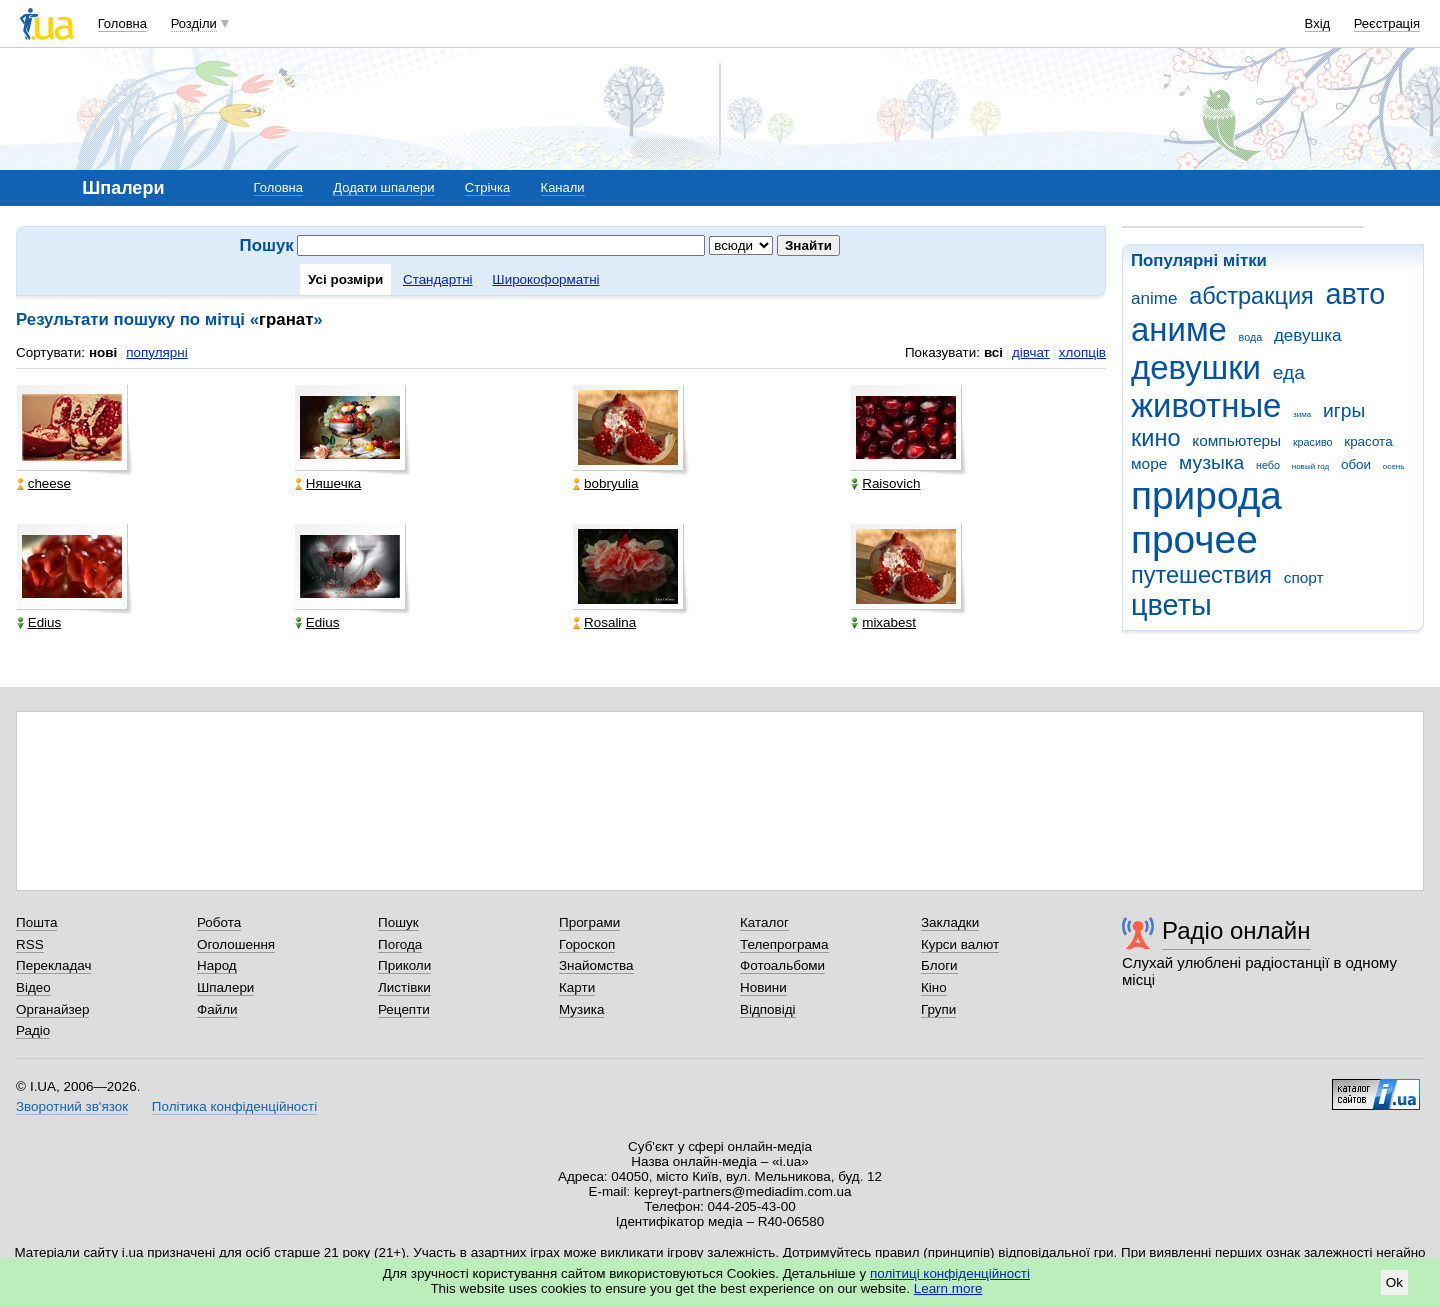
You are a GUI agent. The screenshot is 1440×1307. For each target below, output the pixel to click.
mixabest (883, 622)
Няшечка (328, 483)
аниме (1179, 329)
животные (1206, 405)
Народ (217, 965)
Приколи (404, 965)
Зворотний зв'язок (72, 1106)
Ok (1394, 1282)
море (1149, 463)
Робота (219, 922)
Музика (581, 1009)
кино (1156, 438)
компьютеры (1236, 440)
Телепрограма (784, 944)
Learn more (948, 1288)
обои (1356, 464)
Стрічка (487, 187)
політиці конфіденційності (950, 1273)
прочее (1194, 539)
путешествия (1201, 575)
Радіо (33, 1030)
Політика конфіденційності (234, 1106)
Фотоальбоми (782, 965)
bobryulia (606, 483)
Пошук (398, 922)
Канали (563, 187)
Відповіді (768, 1009)
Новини (763, 987)
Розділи (194, 23)
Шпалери (225, 987)
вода (1251, 337)
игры (1344, 410)
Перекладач (53, 965)
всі (993, 352)
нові (103, 352)
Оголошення (236, 944)
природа (1206, 495)
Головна (122, 23)
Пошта (36, 922)
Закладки (950, 922)
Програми (589, 922)
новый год (1310, 466)
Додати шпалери (383, 187)
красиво (1313, 442)
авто (1356, 294)
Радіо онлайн (1236, 930)
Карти (577, 987)
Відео (33, 987)
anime (1154, 298)
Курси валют (960, 944)
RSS (30, 944)
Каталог (764, 922)
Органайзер (52, 1009)
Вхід (1318, 23)
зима (1302, 414)
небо (1268, 465)
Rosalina (604, 622)
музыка (1211, 462)
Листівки (404, 987)
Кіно (934, 987)
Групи (938, 1009)
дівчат (1031, 352)
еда (1289, 372)
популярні (156, 352)
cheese (44, 483)
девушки (1196, 367)
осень (1394, 466)
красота (1368, 441)
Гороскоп (587, 944)
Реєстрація (1387, 23)
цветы (1171, 605)
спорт (1304, 577)
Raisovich (885, 483)
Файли (217, 1009)
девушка (1308, 335)
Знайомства (596, 965)
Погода (400, 944)
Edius (39, 622)
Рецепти (404, 1009)
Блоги (939, 965)
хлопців (1082, 352)
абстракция (1251, 296)
